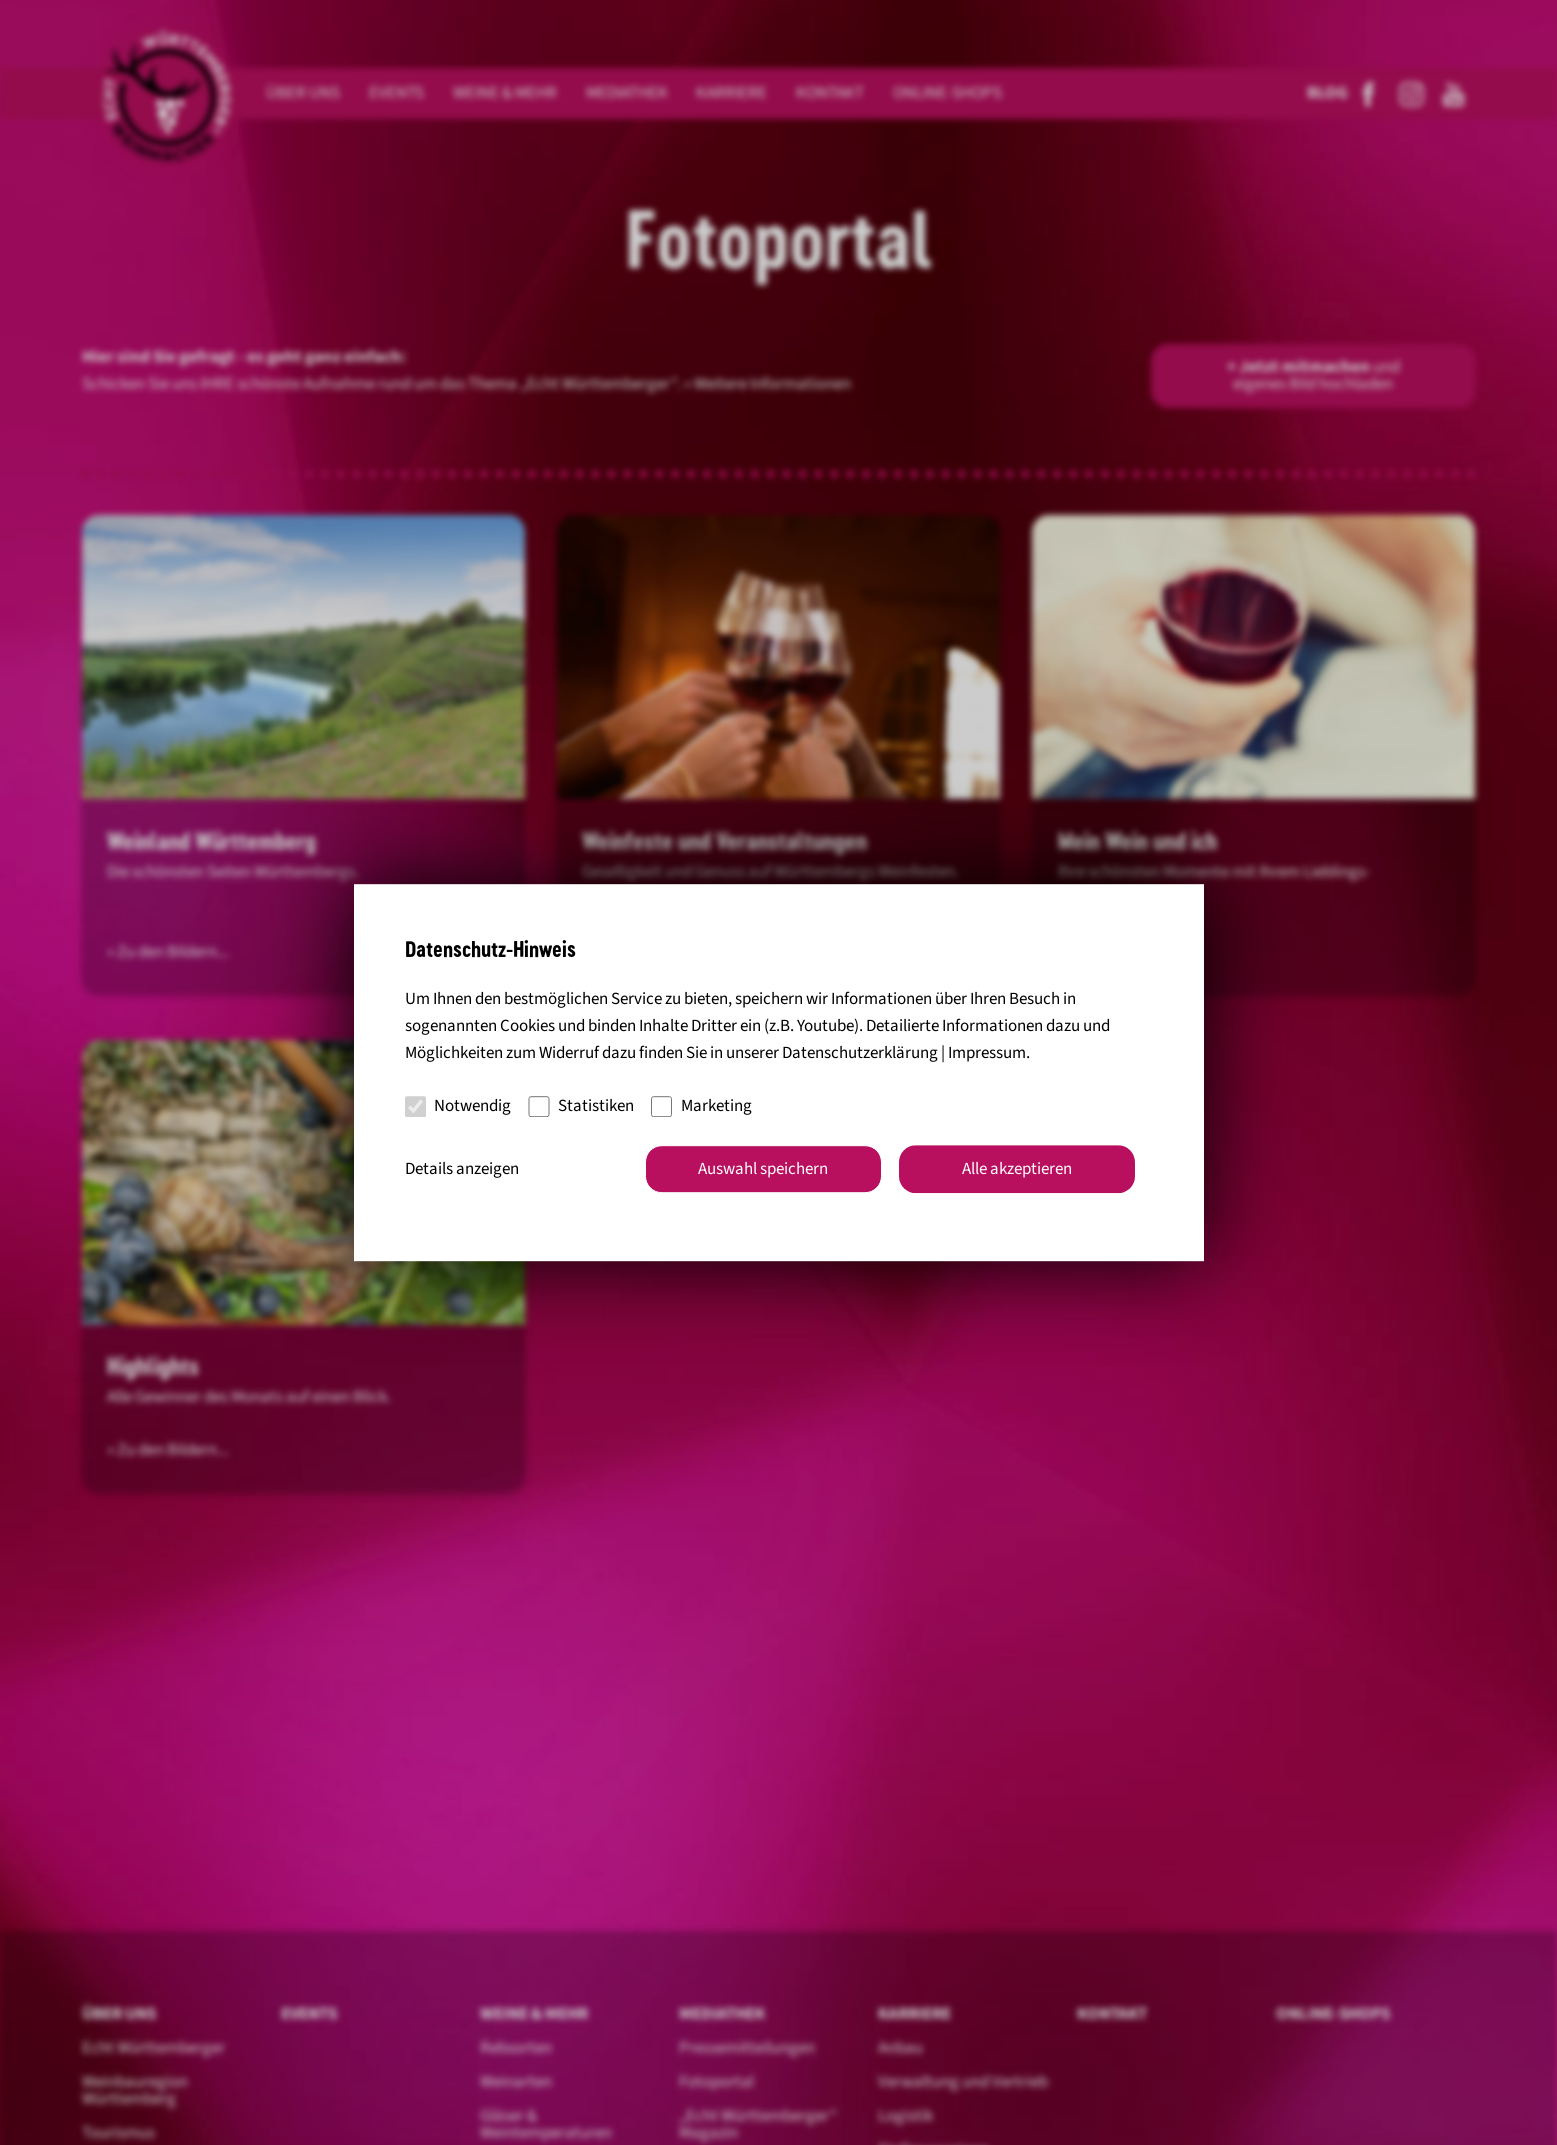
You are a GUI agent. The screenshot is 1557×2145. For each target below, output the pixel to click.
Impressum (987, 1053)
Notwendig (458, 1106)
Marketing (701, 1106)
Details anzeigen (462, 1169)
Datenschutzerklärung (860, 1053)
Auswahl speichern (763, 1169)
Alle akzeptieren (1017, 1169)
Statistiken (581, 1106)
